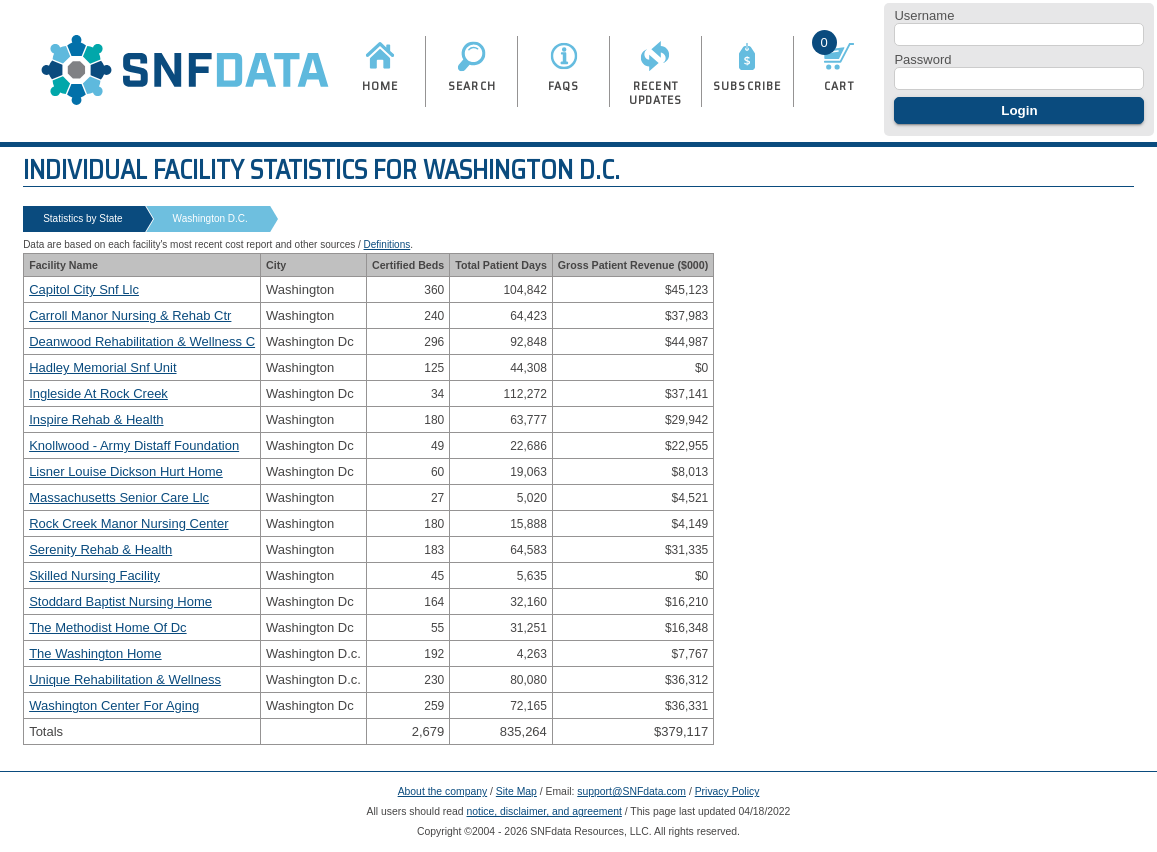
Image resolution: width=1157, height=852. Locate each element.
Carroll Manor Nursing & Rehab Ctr (130, 315)
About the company (443, 791)
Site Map (516, 791)
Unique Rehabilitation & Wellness (125, 679)
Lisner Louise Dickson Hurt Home (126, 471)
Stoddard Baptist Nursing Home (120, 601)
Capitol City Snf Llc (84, 289)
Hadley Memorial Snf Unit (102, 367)
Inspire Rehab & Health (96, 419)
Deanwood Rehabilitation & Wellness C (142, 341)
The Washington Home (95, 653)
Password (922, 59)
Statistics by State (82, 218)
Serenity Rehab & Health (100, 549)
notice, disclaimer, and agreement (544, 811)
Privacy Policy (727, 791)
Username (924, 15)
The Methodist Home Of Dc (108, 627)
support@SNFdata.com (631, 791)
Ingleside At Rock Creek (98, 393)
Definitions (387, 244)
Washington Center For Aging (114, 705)
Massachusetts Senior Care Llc (119, 497)
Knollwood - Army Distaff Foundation (134, 445)
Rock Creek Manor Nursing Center (128, 523)
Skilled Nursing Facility (94, 575)
